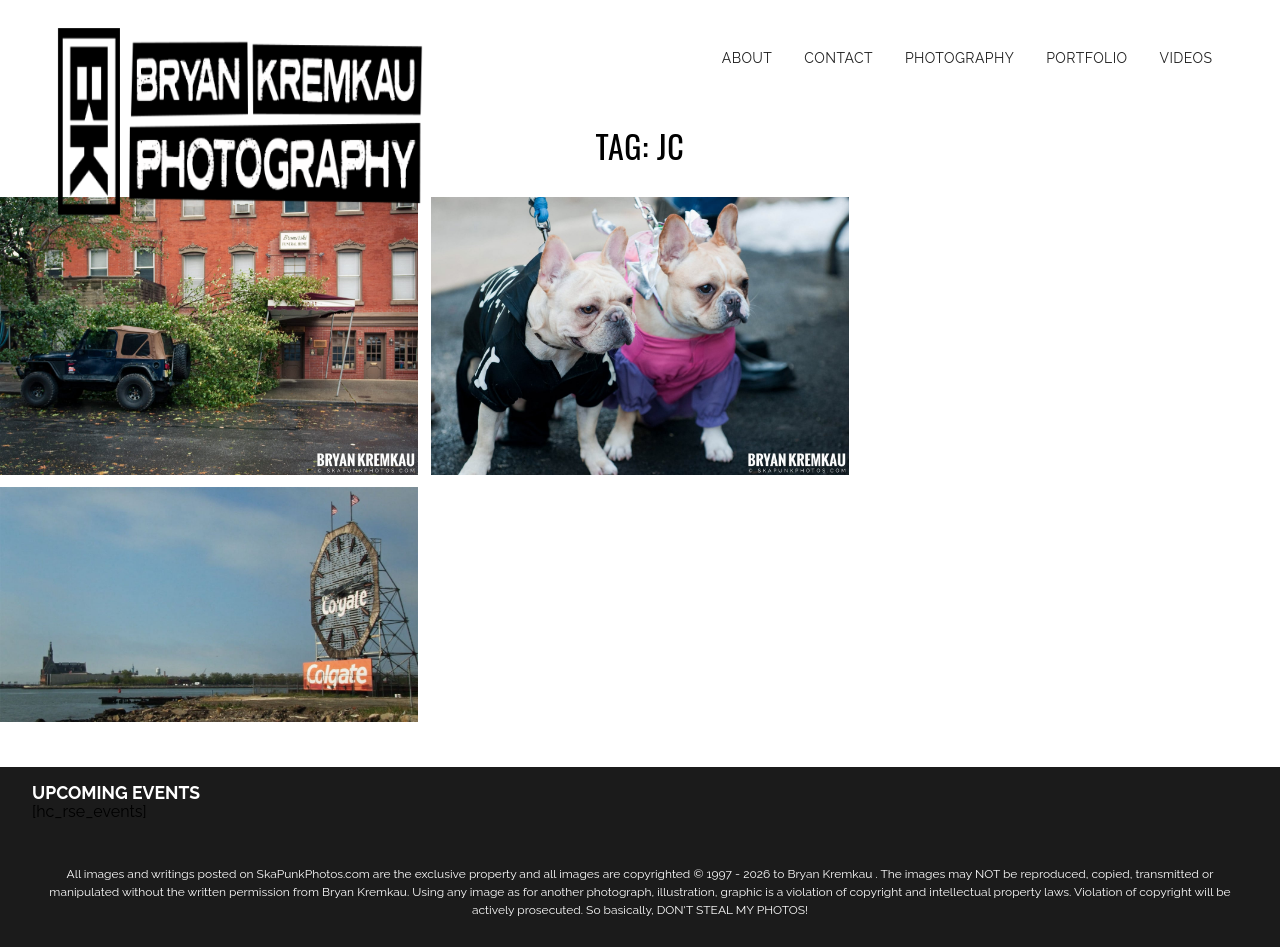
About (747, 58)
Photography (959, 58)
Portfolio (1086, 58)
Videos (1185, 58)
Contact (838, 58)
